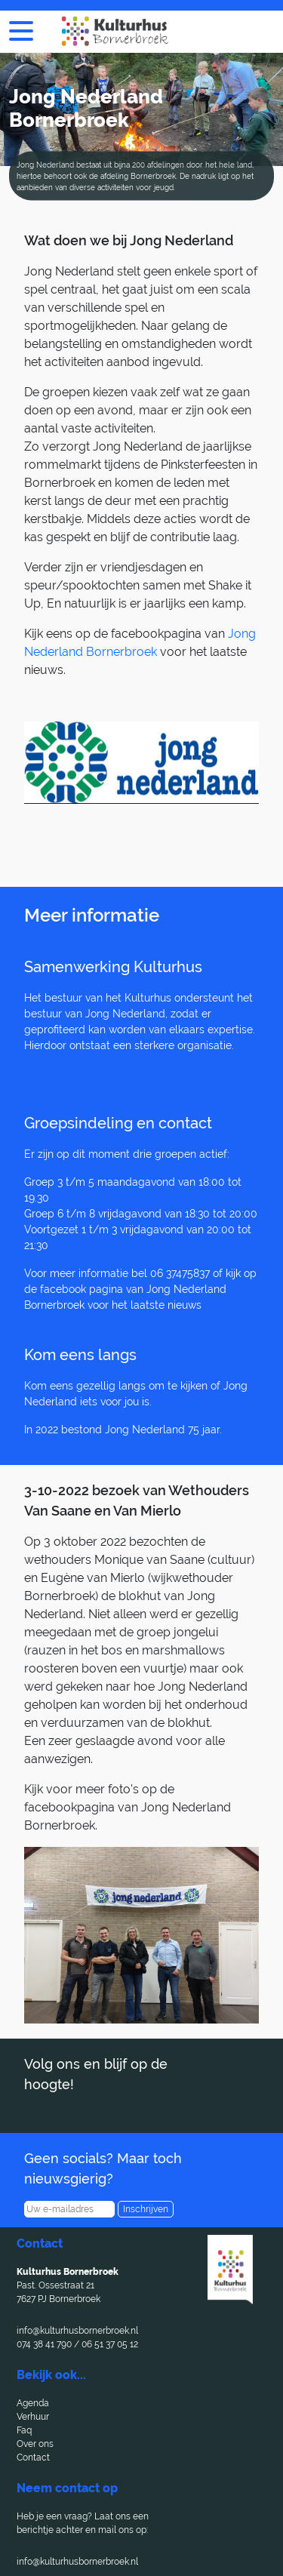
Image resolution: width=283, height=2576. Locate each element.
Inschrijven (145, 2209)
